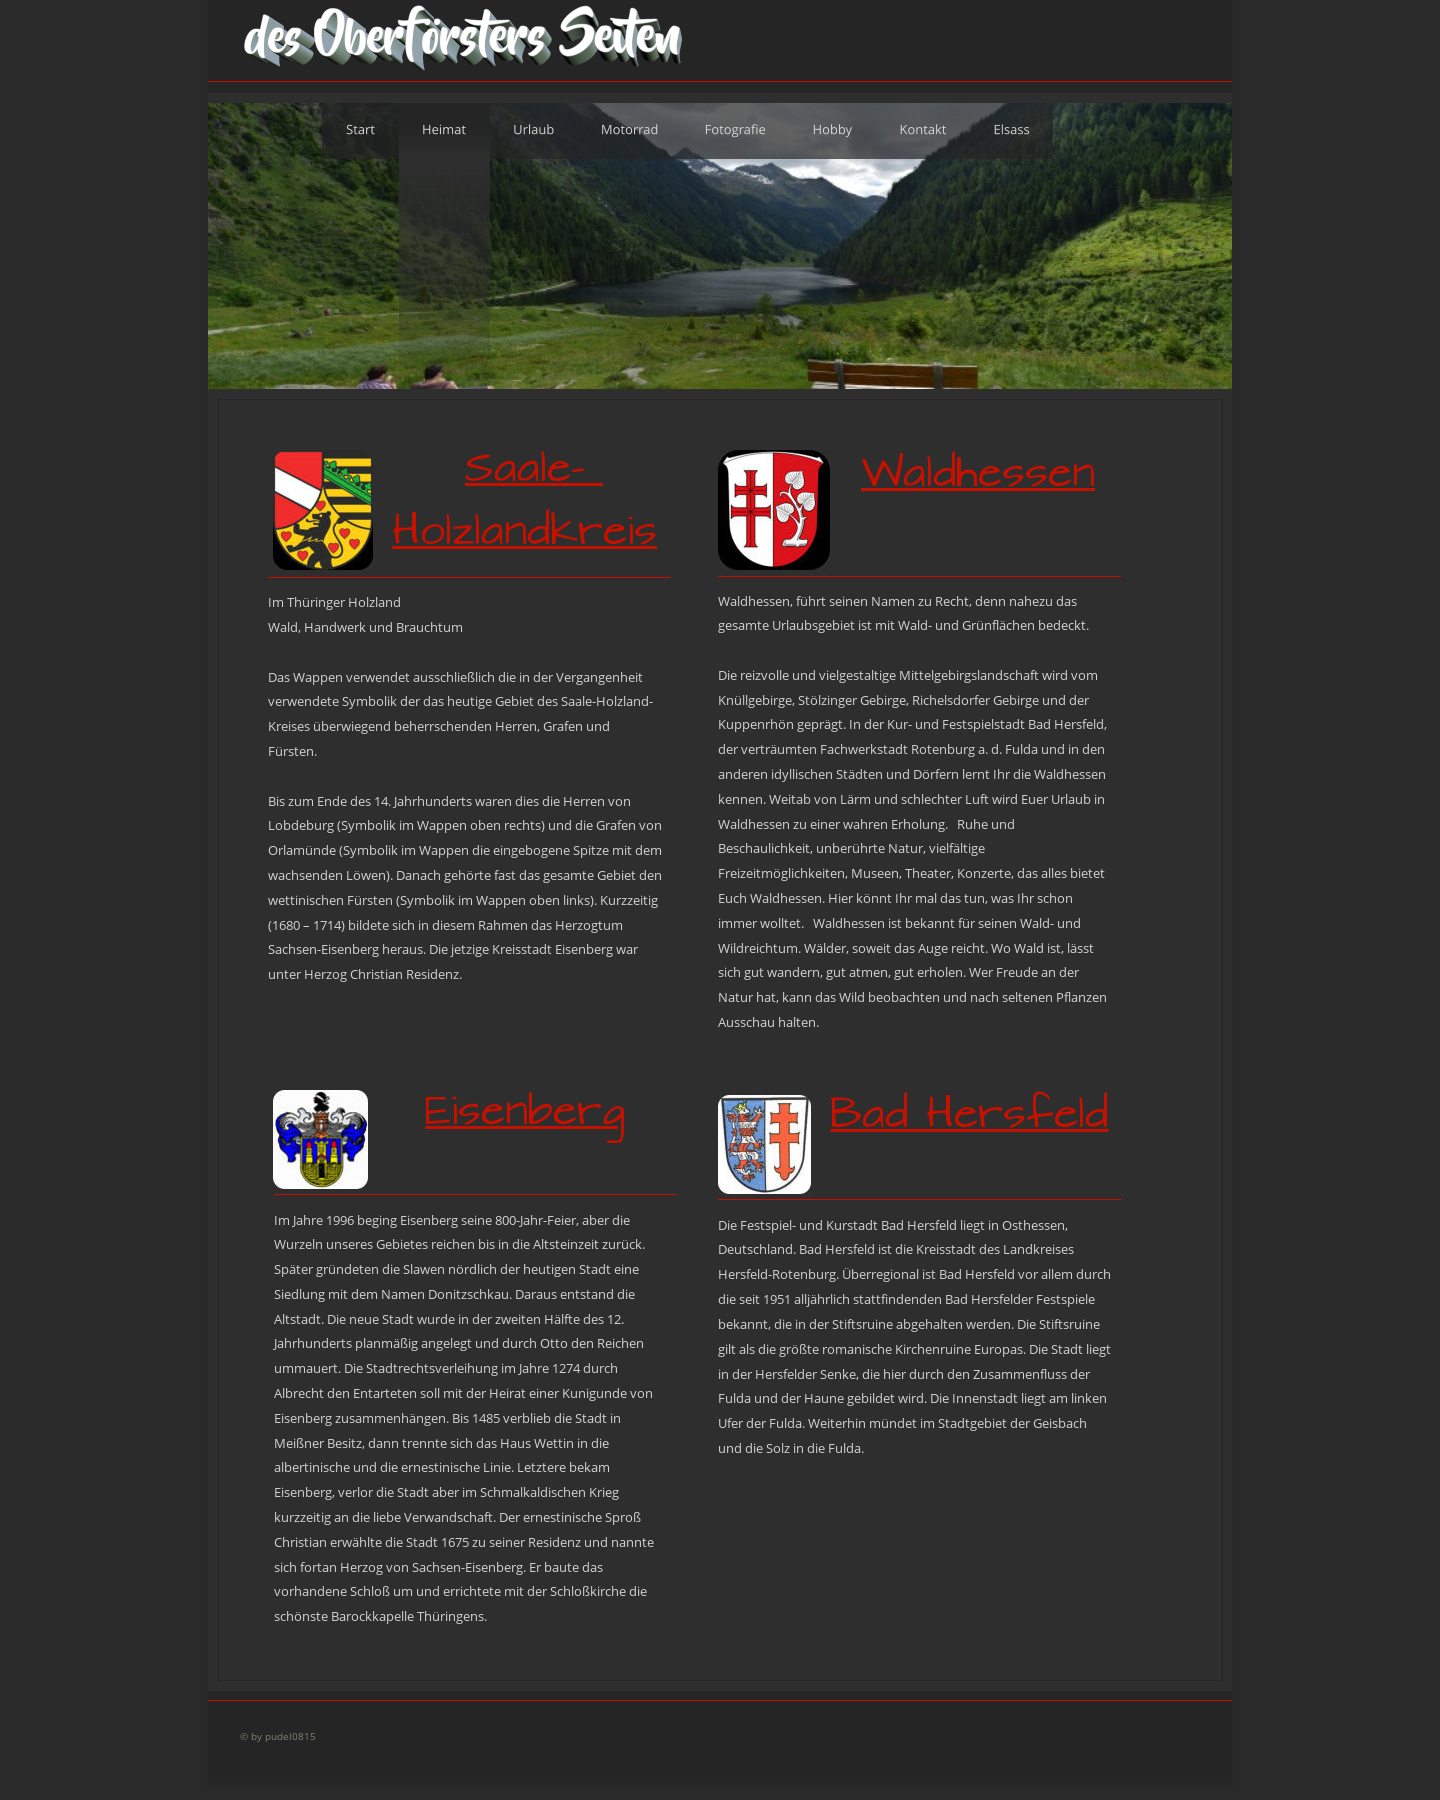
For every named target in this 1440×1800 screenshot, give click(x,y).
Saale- (534, 468)
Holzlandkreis (524, 531)
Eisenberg (525, 1111)
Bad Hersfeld (969, 1114)
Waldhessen (978, 473)
